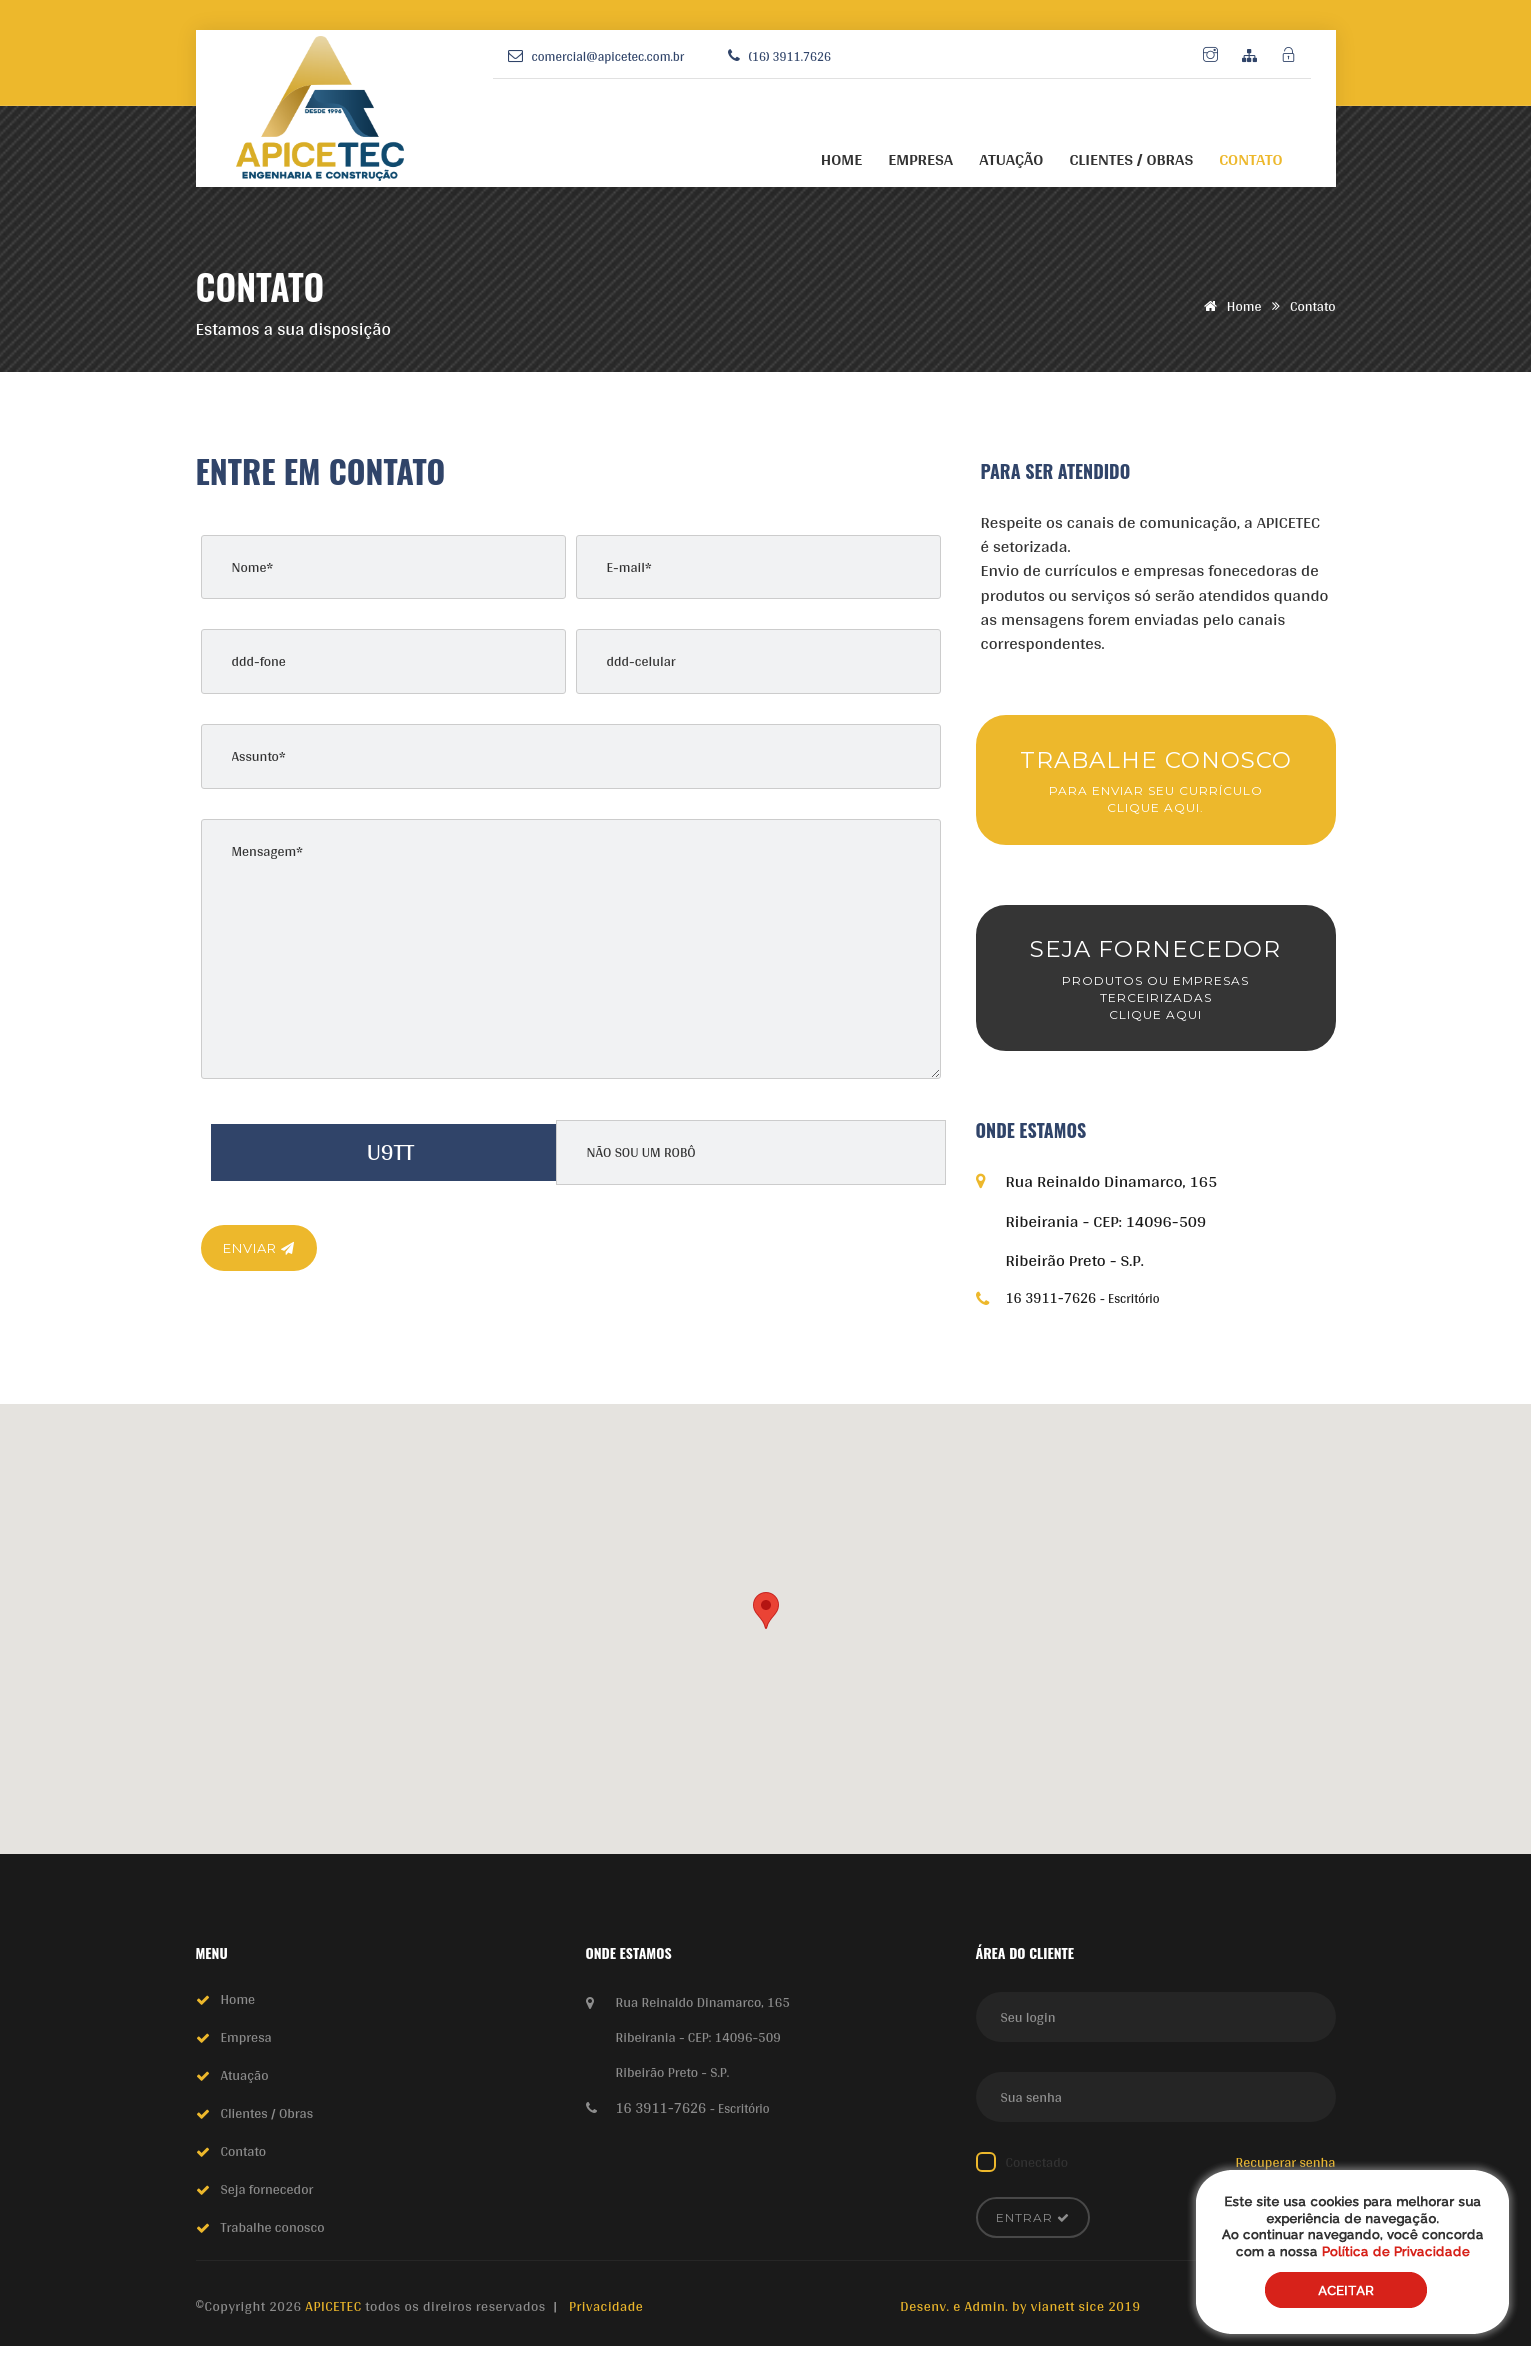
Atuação (245, 2085)
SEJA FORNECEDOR (1156, 987)
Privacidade (606, 2316)
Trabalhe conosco (273, 2237)
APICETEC (335, 2316)
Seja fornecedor (267, 2199)
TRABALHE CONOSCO (1156, 783)
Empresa (246, 2047)
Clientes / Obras (267, 2123)
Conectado (1037, 2172)
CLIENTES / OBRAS (1131, 159)
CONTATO (1250, 159)
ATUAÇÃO (1011, 159)
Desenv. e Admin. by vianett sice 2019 (1020, 2316)
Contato (243, 2161)
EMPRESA (920, 159)
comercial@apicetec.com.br (608, 56)
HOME (841, 159)
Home (1229, 306)
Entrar (1033, 2227)
